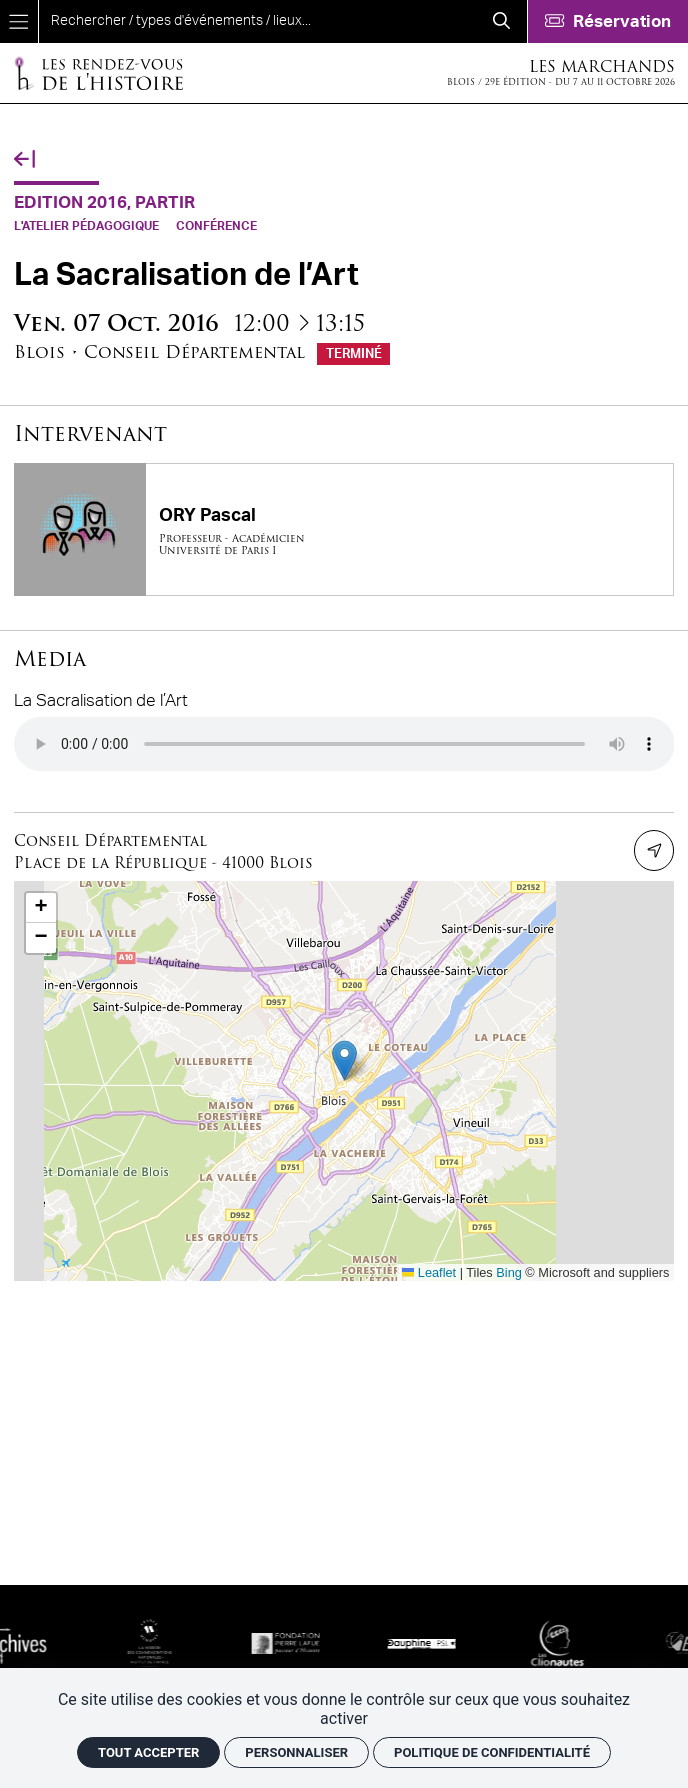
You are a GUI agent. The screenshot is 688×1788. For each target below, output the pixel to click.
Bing (509, 1272)
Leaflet (429, 1272)
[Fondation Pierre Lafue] (328, 1642)
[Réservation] (607, 21)
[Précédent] (24, 160)
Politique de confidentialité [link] (492, 1752)
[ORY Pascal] (344, 529)
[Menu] (19, 21)
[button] (344, 1060)
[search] (257, 21)
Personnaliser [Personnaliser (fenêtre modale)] (296, 1752)
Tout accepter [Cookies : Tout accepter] (148, 1752)
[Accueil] (98, 72)
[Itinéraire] (654, 850)
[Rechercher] (501, 21)
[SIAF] (56, 1642)
